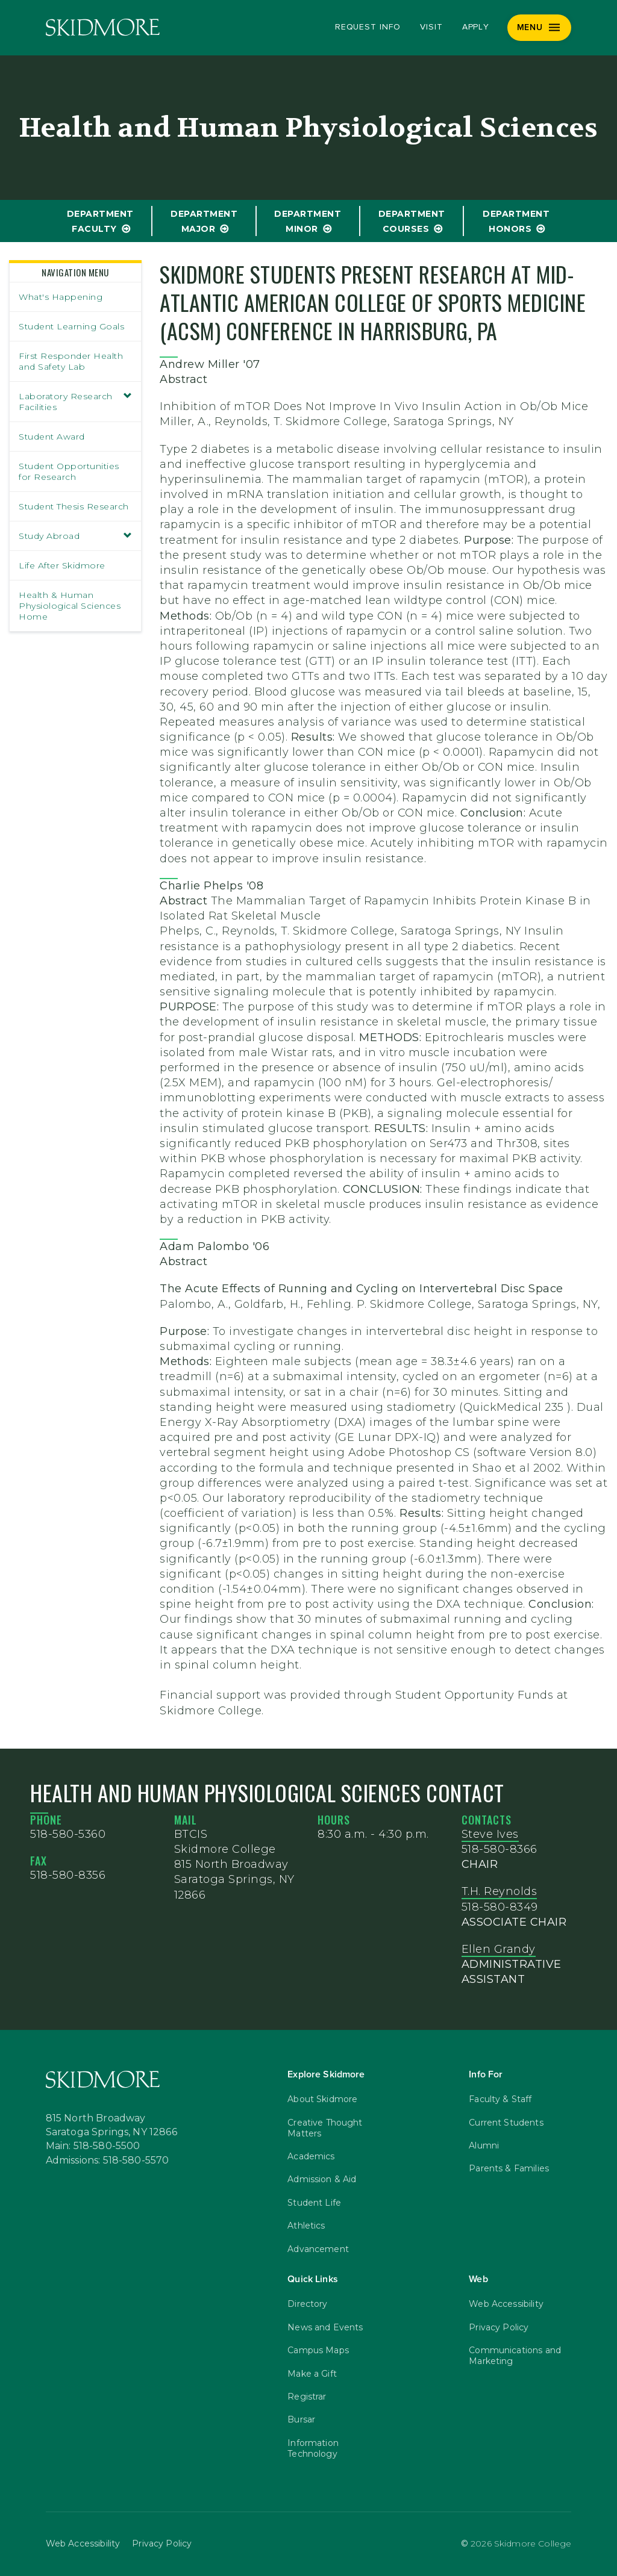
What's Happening (60, 296)
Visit (431, 27)
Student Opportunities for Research (69, 471)
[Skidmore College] (103, 27)
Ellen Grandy (499, 1949)
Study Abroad (75, 535)
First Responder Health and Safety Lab (71, 361)
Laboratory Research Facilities (75, 401)
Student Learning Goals (71, 326)
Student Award (52, 436)
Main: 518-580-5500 (93, 2146)
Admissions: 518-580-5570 (107, 2160)
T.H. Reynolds (499, 1891)
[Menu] (539, 27)
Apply (476, 27)
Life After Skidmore (62, 565)
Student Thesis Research (74, 506)
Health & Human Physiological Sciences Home (70, 606)
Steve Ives (490, 1834)
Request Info (368, 27)
